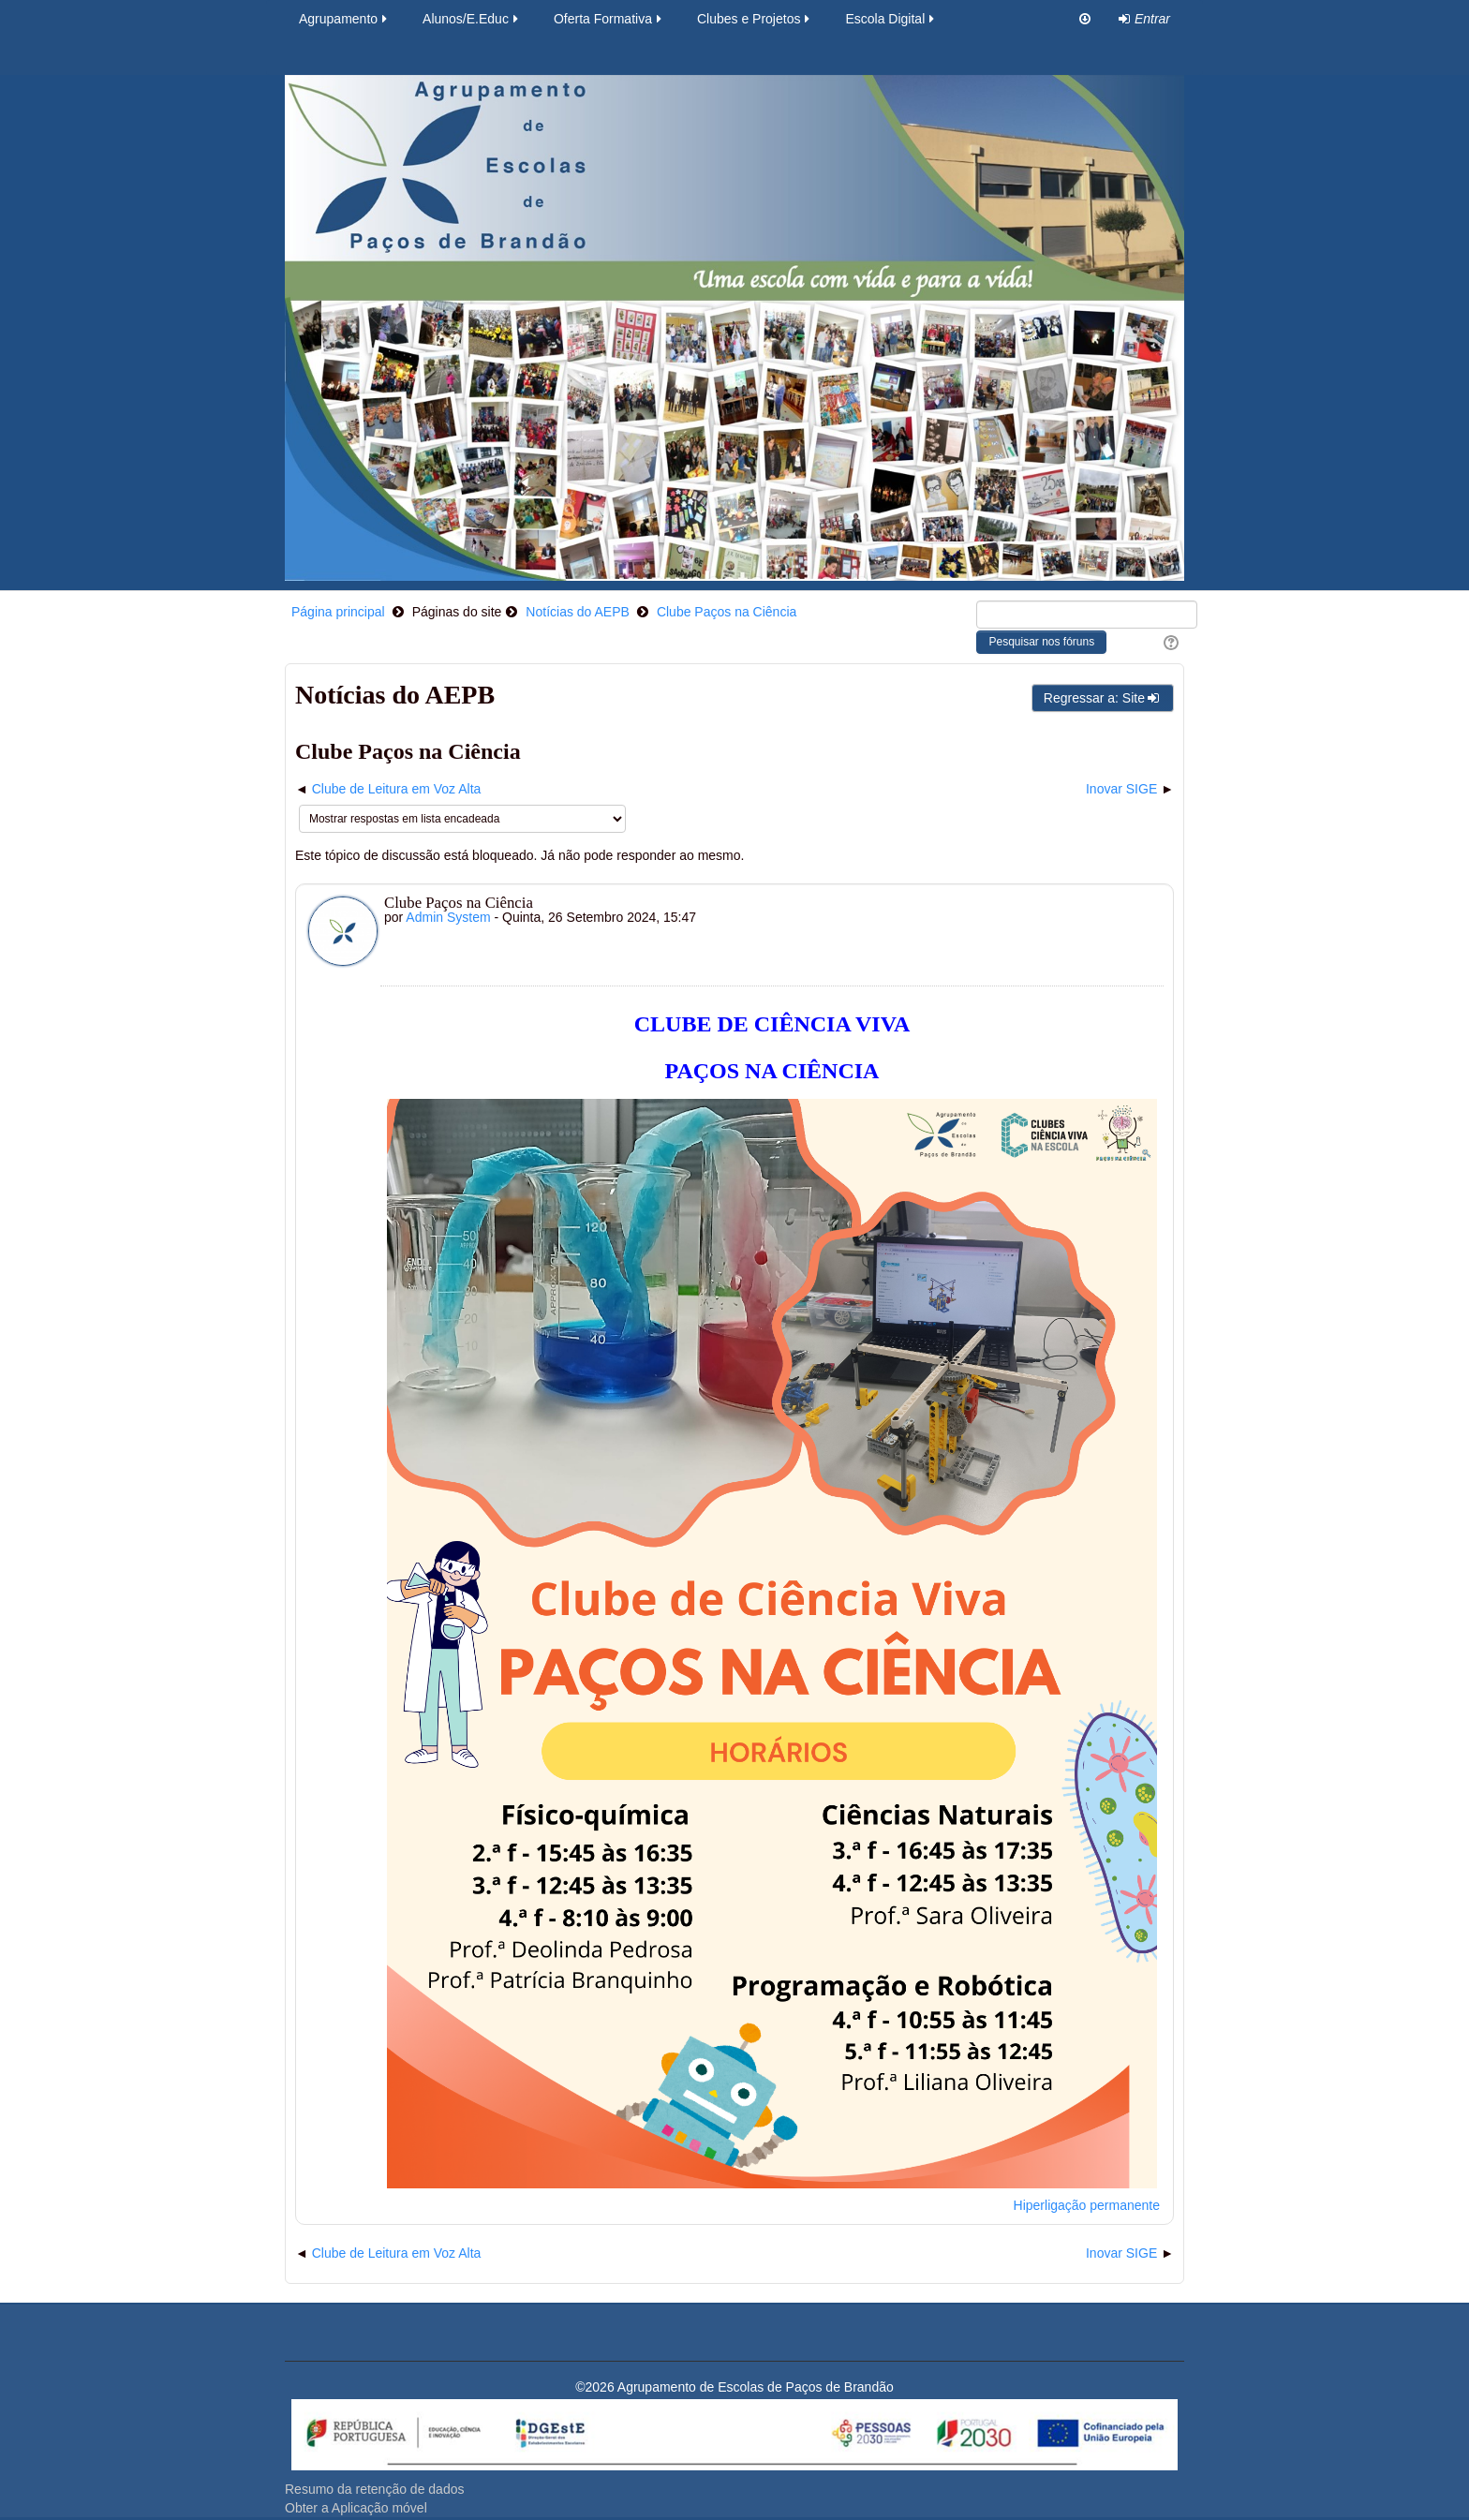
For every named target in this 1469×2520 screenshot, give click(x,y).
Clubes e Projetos (755, 18)
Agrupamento (344, 18)
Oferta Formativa (609, 18)
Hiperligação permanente (1087, 2205)
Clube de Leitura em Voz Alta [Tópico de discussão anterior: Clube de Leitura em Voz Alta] (397, 788)
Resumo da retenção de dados (374, 2489)
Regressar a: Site (1103, 697)
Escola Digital (891, 18)
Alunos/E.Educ (472, 18)
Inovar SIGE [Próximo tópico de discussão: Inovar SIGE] (1121, 788)
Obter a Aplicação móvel (356, 2507)
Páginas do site (457, 611)
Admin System (448, 917)
